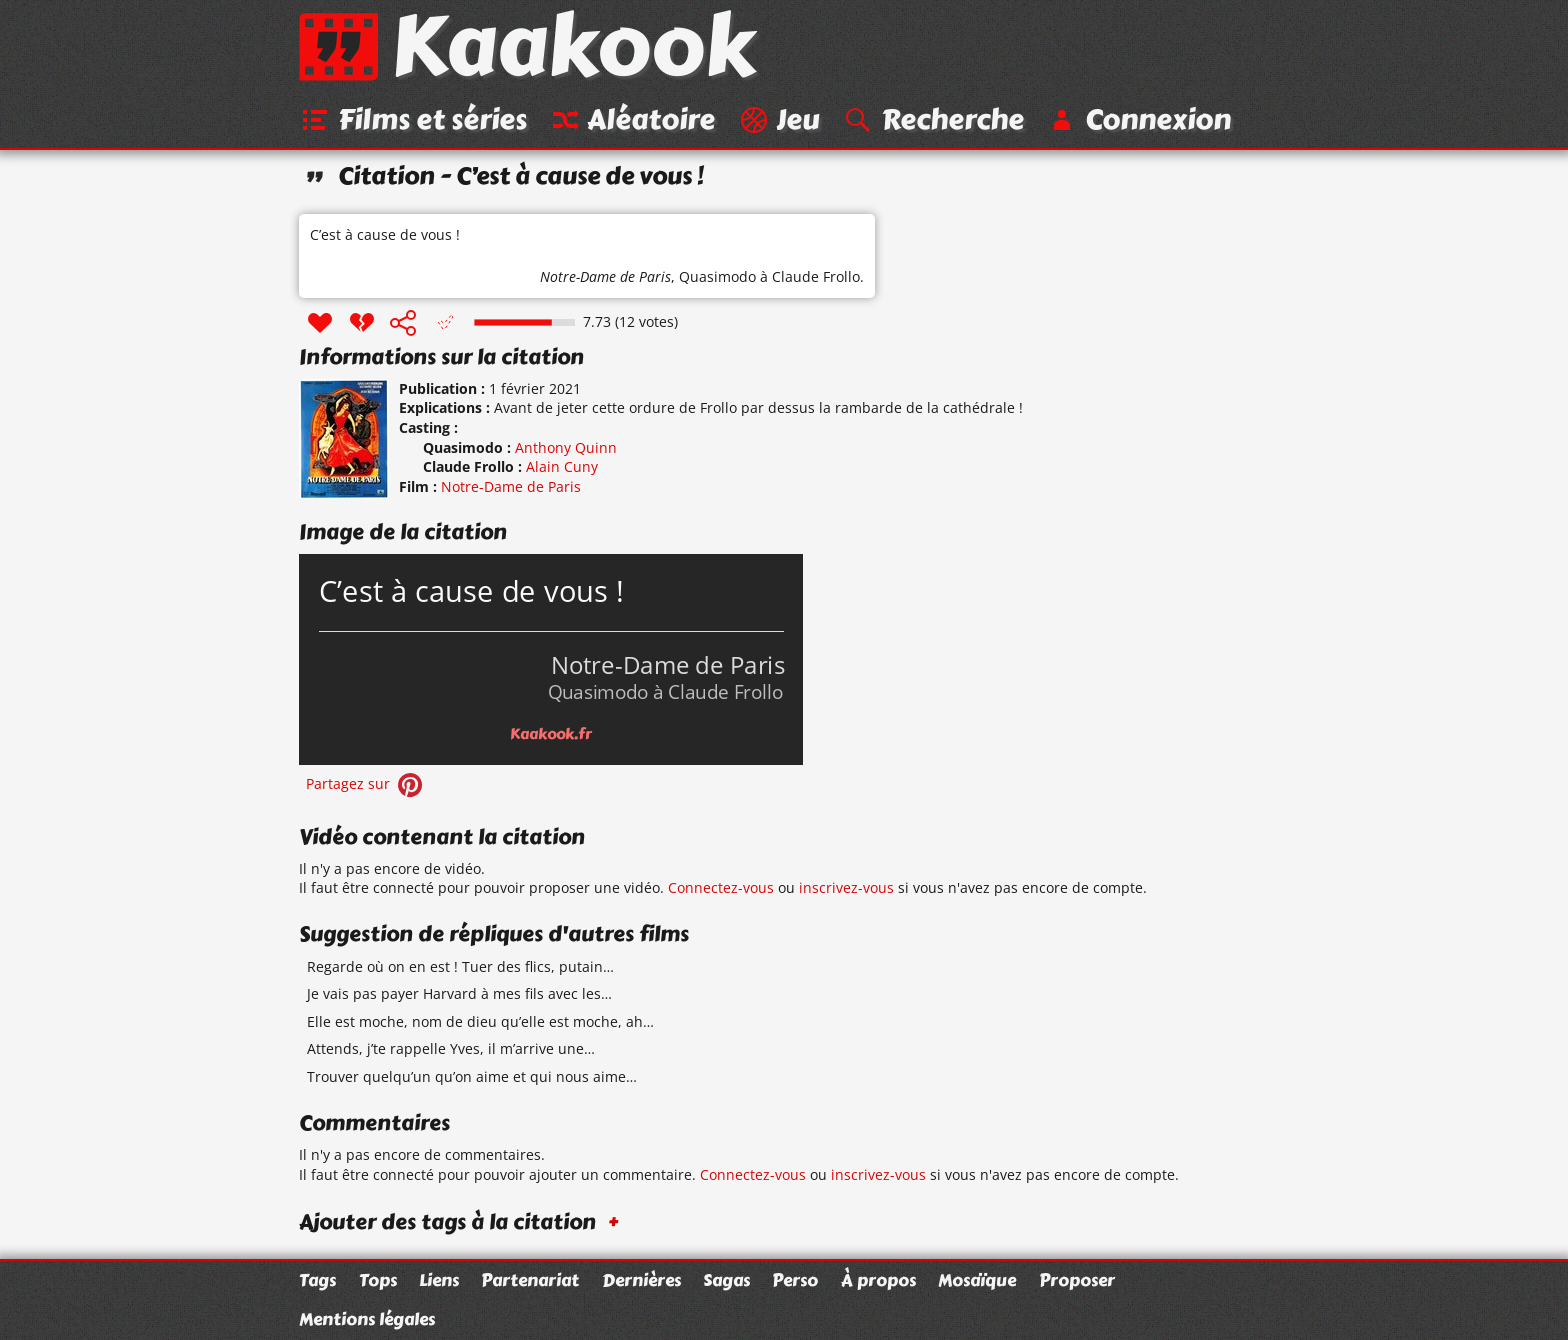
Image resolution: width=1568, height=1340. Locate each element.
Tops (378, 1280)
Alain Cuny (562, 467)
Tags (317, 1280)
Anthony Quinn (566, 448)
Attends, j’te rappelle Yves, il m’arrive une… (451, 1049)
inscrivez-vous (846, 888)
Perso (795, 1280)
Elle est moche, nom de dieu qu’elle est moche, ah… (480, 1022)
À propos (878, 1280)
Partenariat (530, 1280)
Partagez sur (366, 784)
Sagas (726, 1280)
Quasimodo (717, 277)
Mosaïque (977, 1280)
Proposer (1077, 1280)
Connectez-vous (721, 888)
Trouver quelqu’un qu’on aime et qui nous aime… (472, 1077)
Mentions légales (367, 1319)
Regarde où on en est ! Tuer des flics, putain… (460, 967)
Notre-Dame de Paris (605, 277)
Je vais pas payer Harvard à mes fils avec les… (459, 994)
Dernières (641, 1280)
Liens (439, 1280)
